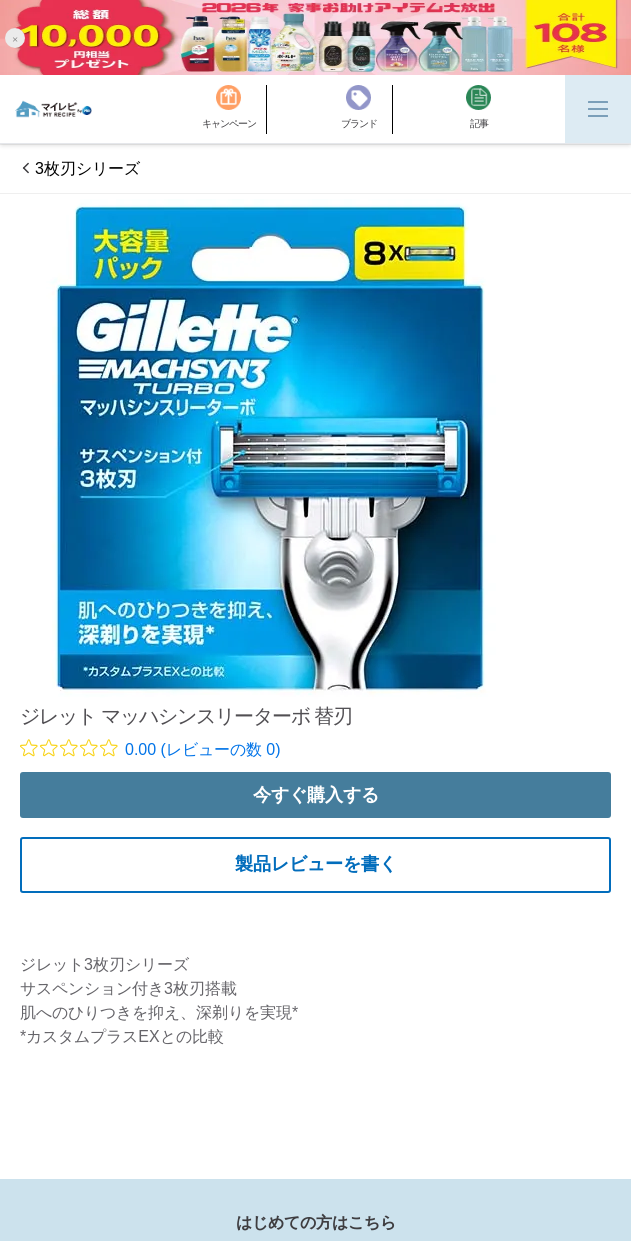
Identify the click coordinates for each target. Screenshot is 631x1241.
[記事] (478, 109)
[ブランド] (367, 109)
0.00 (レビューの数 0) (203, 749)
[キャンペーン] (234, 109)
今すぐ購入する (316, 795)
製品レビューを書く (316, 864)
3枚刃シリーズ (87, 168)
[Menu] (598, 109)
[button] (15, 37)
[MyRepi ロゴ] (53, 109)
